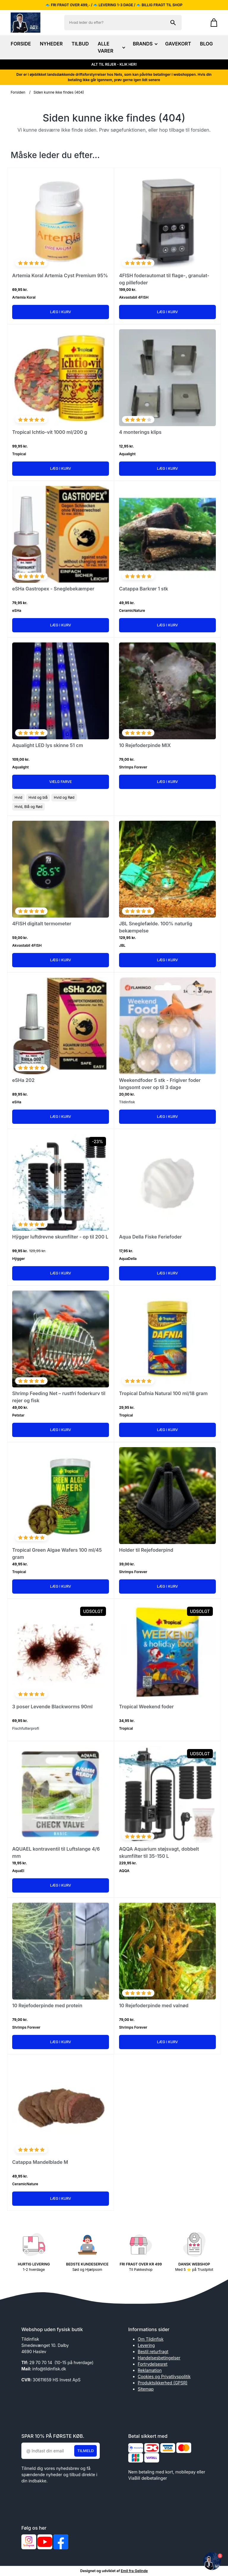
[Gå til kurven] (211, 22)
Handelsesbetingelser (159, 2357)
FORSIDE (21, 44)
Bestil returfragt (153, 2351)
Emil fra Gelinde (134, 2571)
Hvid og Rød (64, 797)
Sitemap (146, 2388)
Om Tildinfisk (151, 2339)
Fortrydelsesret (152, 2364)
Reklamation (150, 2370)
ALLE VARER (111, 47)
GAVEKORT (178, 44)
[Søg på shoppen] (173, 23)
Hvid (18, 797)
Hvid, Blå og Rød (28, 806)
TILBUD (80, 44)
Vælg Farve (60, 781)
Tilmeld (85, 2450)
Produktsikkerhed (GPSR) (162, 2382)
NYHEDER (51, 44)
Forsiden (18, 92)
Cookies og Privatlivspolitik (164, 2376)
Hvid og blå (38, 797)
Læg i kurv (60, 312)
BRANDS (144, 44)
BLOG (206, 44)
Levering (146, 2345)
